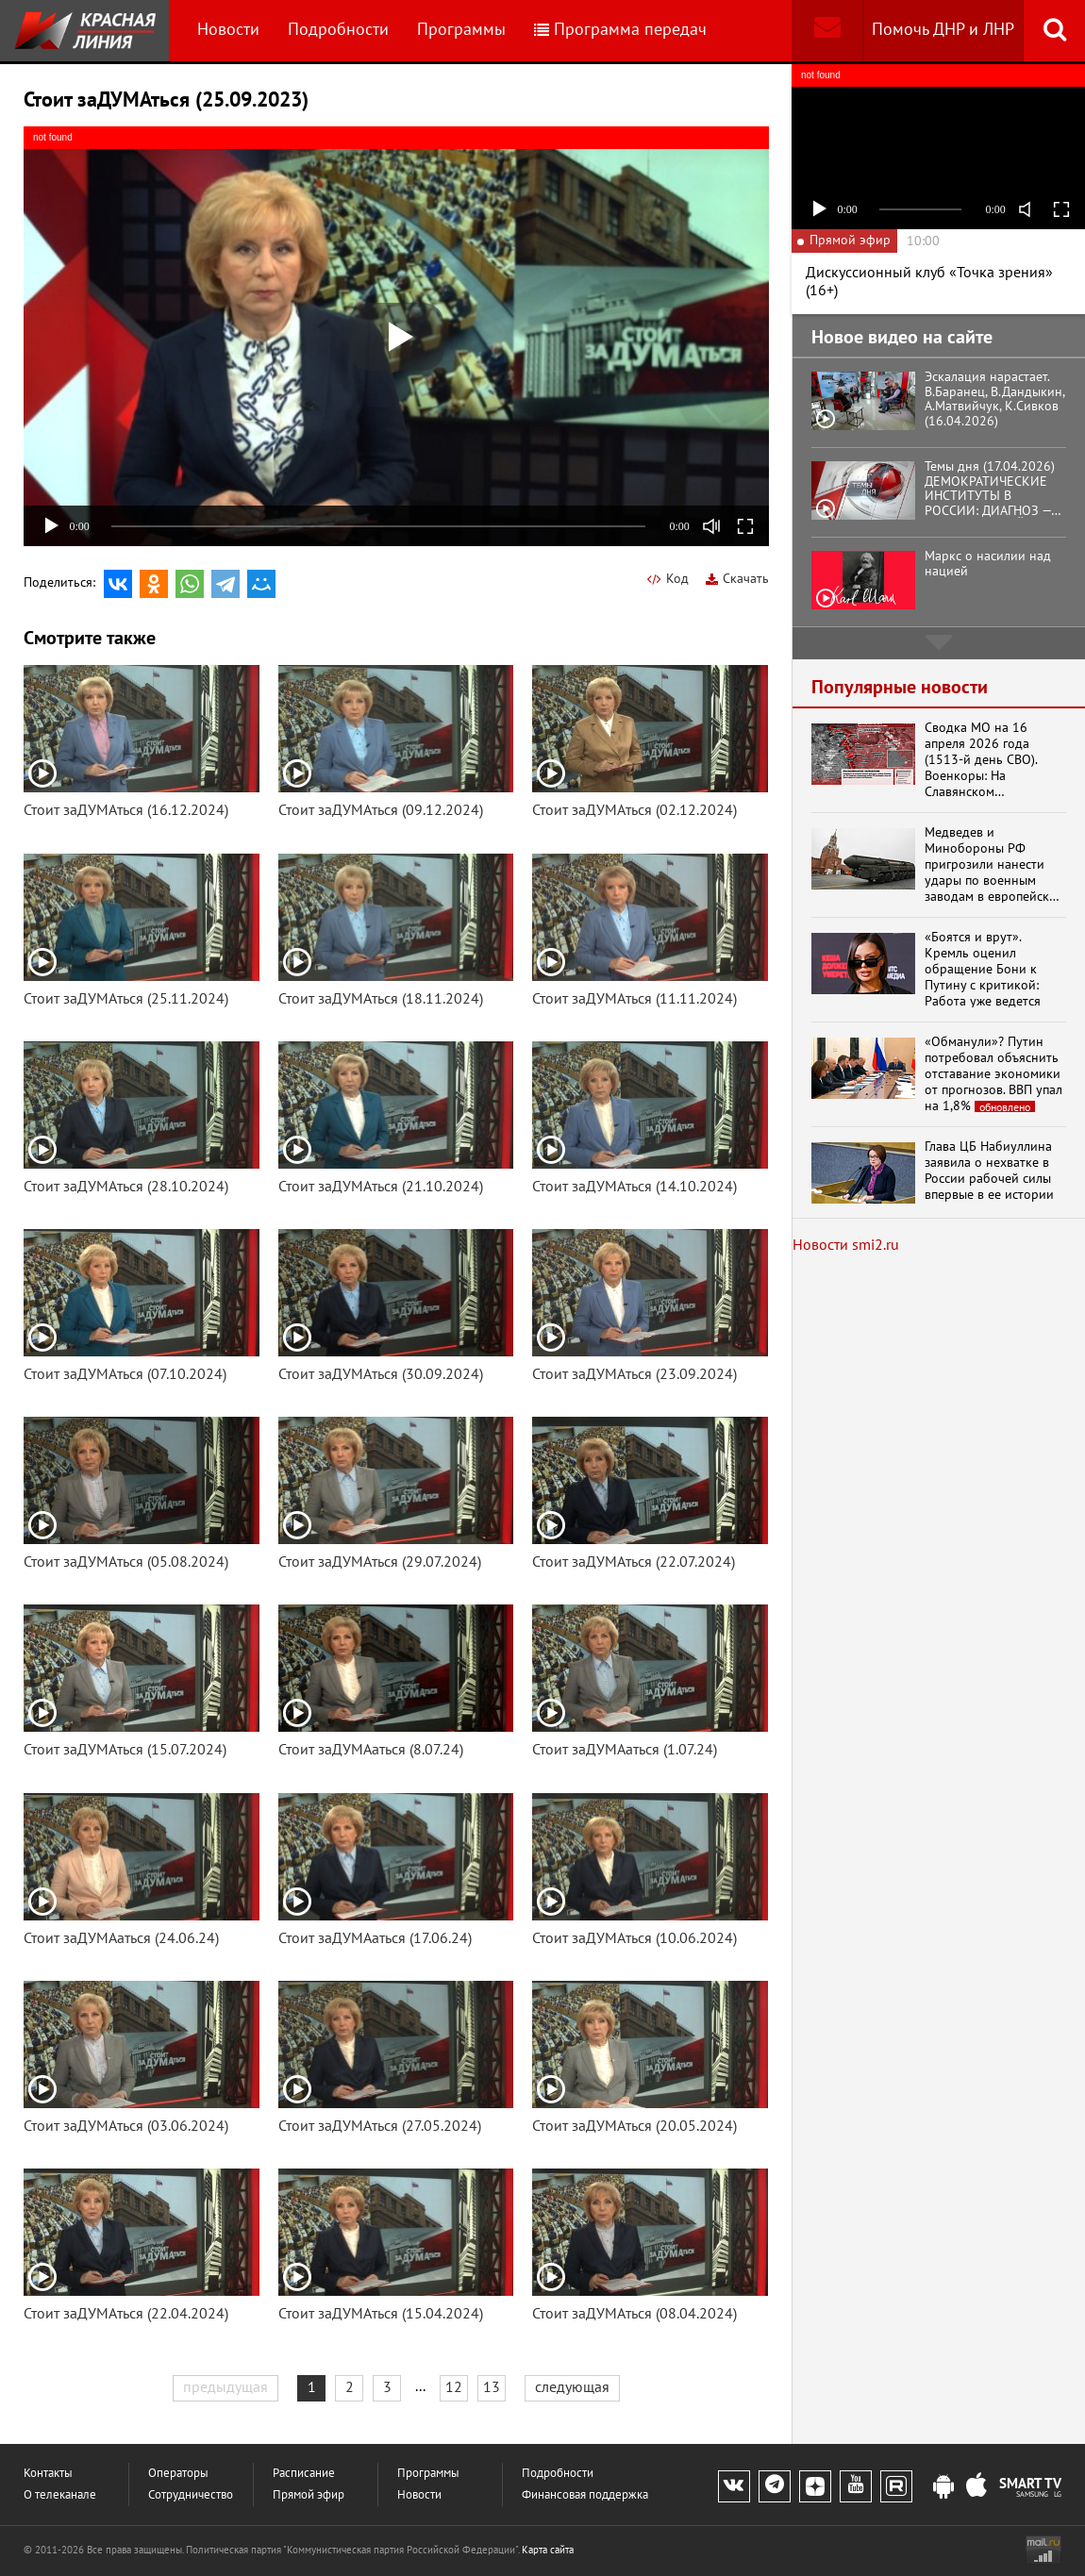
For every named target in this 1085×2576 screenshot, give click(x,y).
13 (491, 2387)
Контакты (48, 2474)
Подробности (338, 30)
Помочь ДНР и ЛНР (943, 30)
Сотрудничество (190, 2495)
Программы (461, 30)
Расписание (304, 2474)
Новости (228, 30)
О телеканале (60, 2495)
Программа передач (620, 30)
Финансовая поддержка (585, 2495)
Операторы (178, 2474)
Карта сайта (548, 2550)
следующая (572, 2387)
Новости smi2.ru (846, 1245)
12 (453, 2387)
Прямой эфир (308, 2495)
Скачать (737, 579)
